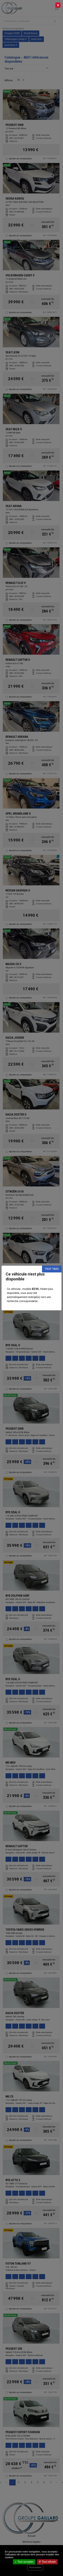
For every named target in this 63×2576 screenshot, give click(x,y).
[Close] (57, 5)
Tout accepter (24, 2561)
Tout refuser (47, 2561)
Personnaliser (35, 2567)
